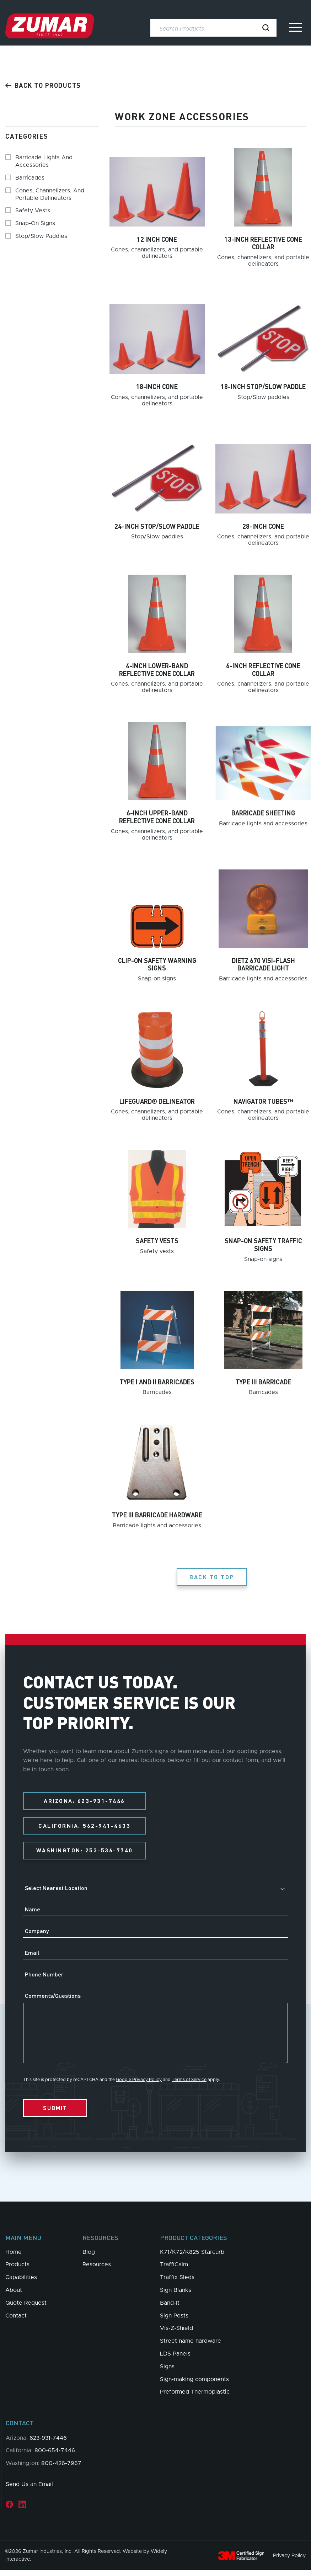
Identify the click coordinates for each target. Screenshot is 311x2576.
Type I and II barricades (156, 1382)
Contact (16, 2321)
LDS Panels (175, 2359)
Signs (167, 2372)
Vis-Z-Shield (176, 2333)
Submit (55, 2113)
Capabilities (21, 2282)
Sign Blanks (175, 2295)
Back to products (43, 85)
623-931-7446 (48, 2443)
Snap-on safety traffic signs (263, 1244)
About (13, 2295)
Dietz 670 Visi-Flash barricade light (263, 964)
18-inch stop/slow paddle (263, 386)
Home (13, 2257)
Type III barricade (263, 1382)
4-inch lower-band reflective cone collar (157, 669)
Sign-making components (194, 2385)
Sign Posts (174, 2321)
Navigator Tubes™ (263, 1101)
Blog (88, 2257)
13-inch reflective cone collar (263, 243)
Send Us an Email (29, 2489)
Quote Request (26, 2308)
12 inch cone (157, 239)
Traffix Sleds (177, 2282)
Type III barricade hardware (157, 1515)
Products (17, 2270)
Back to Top (212, 1576)
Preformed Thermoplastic (195, 2397)
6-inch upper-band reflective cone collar (157, 817)
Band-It (169, 2308)
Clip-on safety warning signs (157, 964)
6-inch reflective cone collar (263, 669)
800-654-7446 (54, 2456)
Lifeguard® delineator (157, 1101)
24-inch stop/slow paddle (156, 526)
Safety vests (157, 1240)
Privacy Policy (289, 2560)
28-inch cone (263, 526)
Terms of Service (189, 2085)
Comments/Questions (53, 2001)
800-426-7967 (61, 2468)
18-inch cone (157, 386)
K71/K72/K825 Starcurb (192, 2257)
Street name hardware (190, 2346)
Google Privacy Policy (139, 2085)
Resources (96, 2270)
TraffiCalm (174, 2270)
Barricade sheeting (263, 813)
